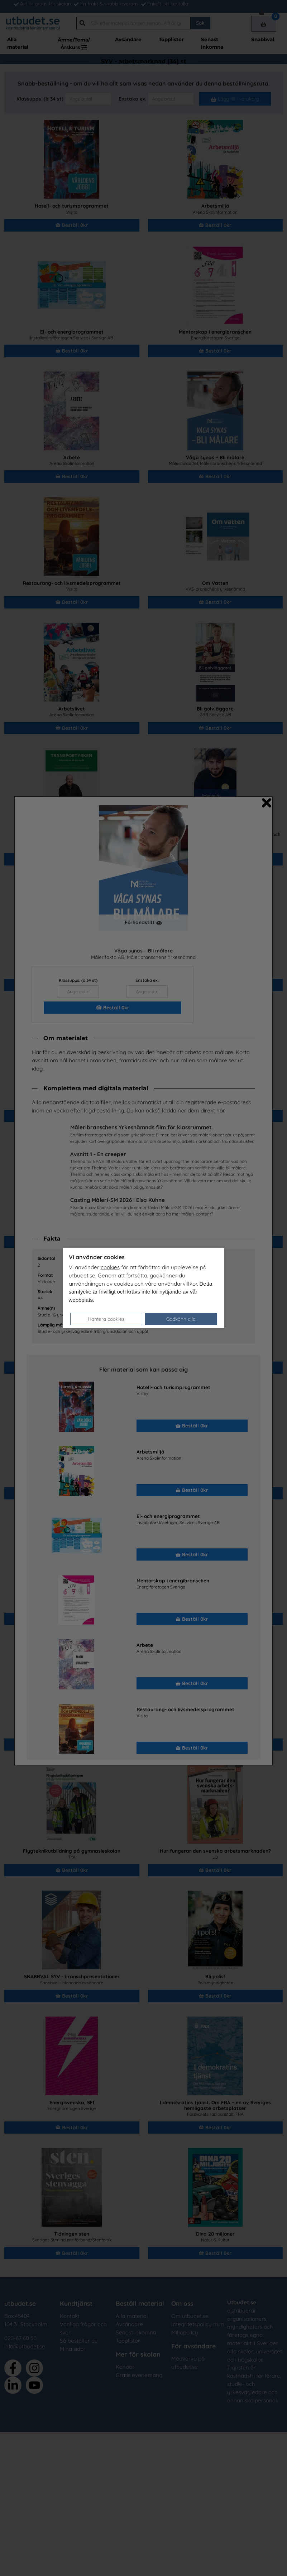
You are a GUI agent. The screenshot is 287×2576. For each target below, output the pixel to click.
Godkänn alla (181, 1319)
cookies (110, 1267)
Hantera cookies (106, 1319)
